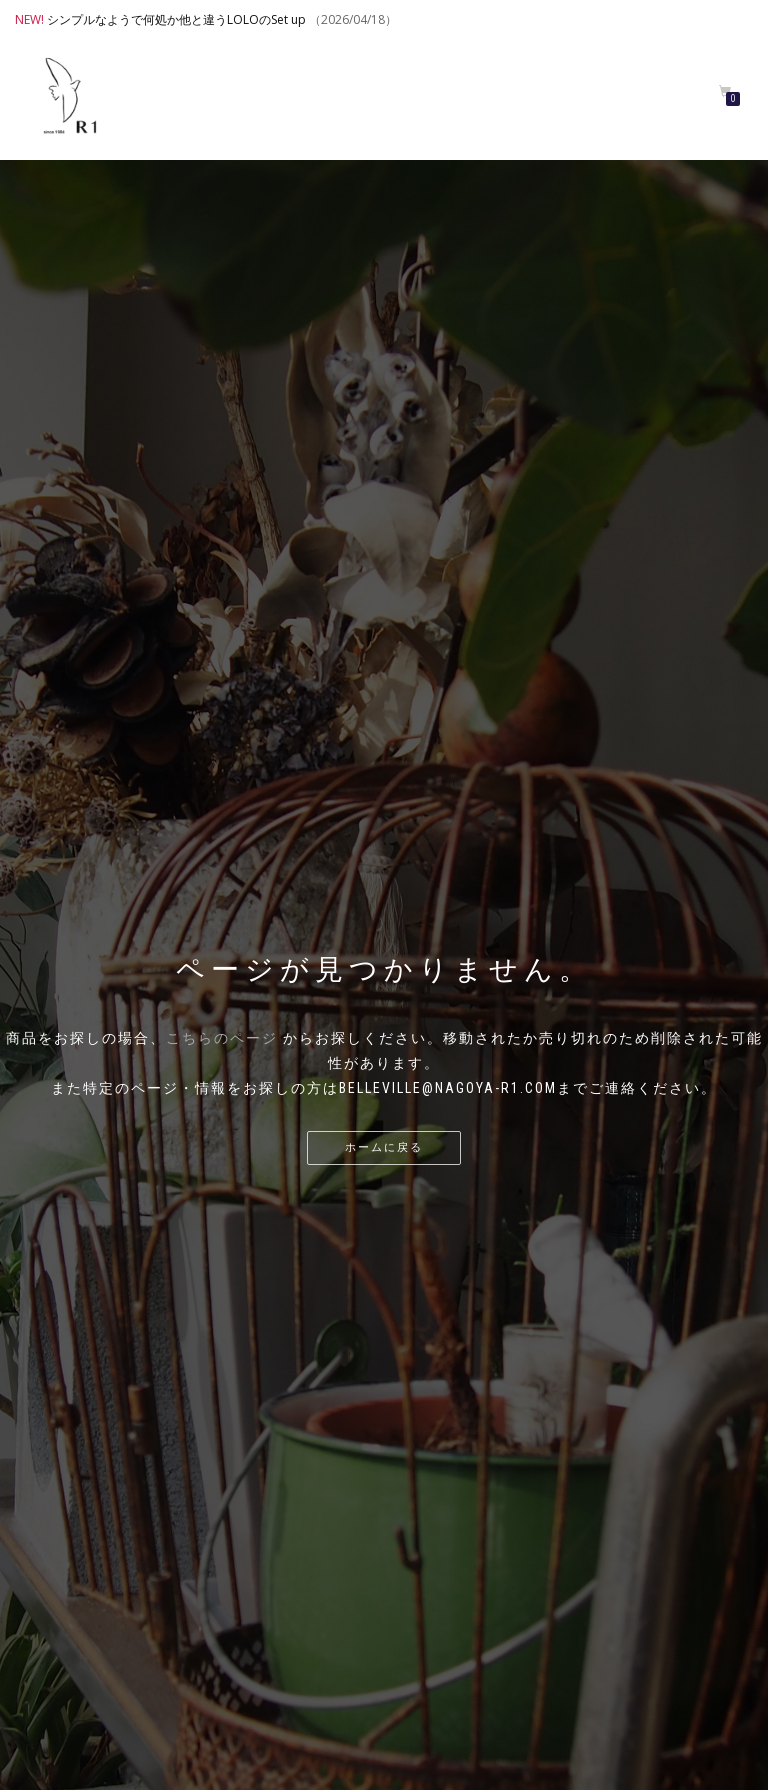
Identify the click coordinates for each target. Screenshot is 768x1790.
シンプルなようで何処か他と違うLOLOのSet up (176, 19)
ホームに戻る (384, 1147)
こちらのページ (222, 1038)
